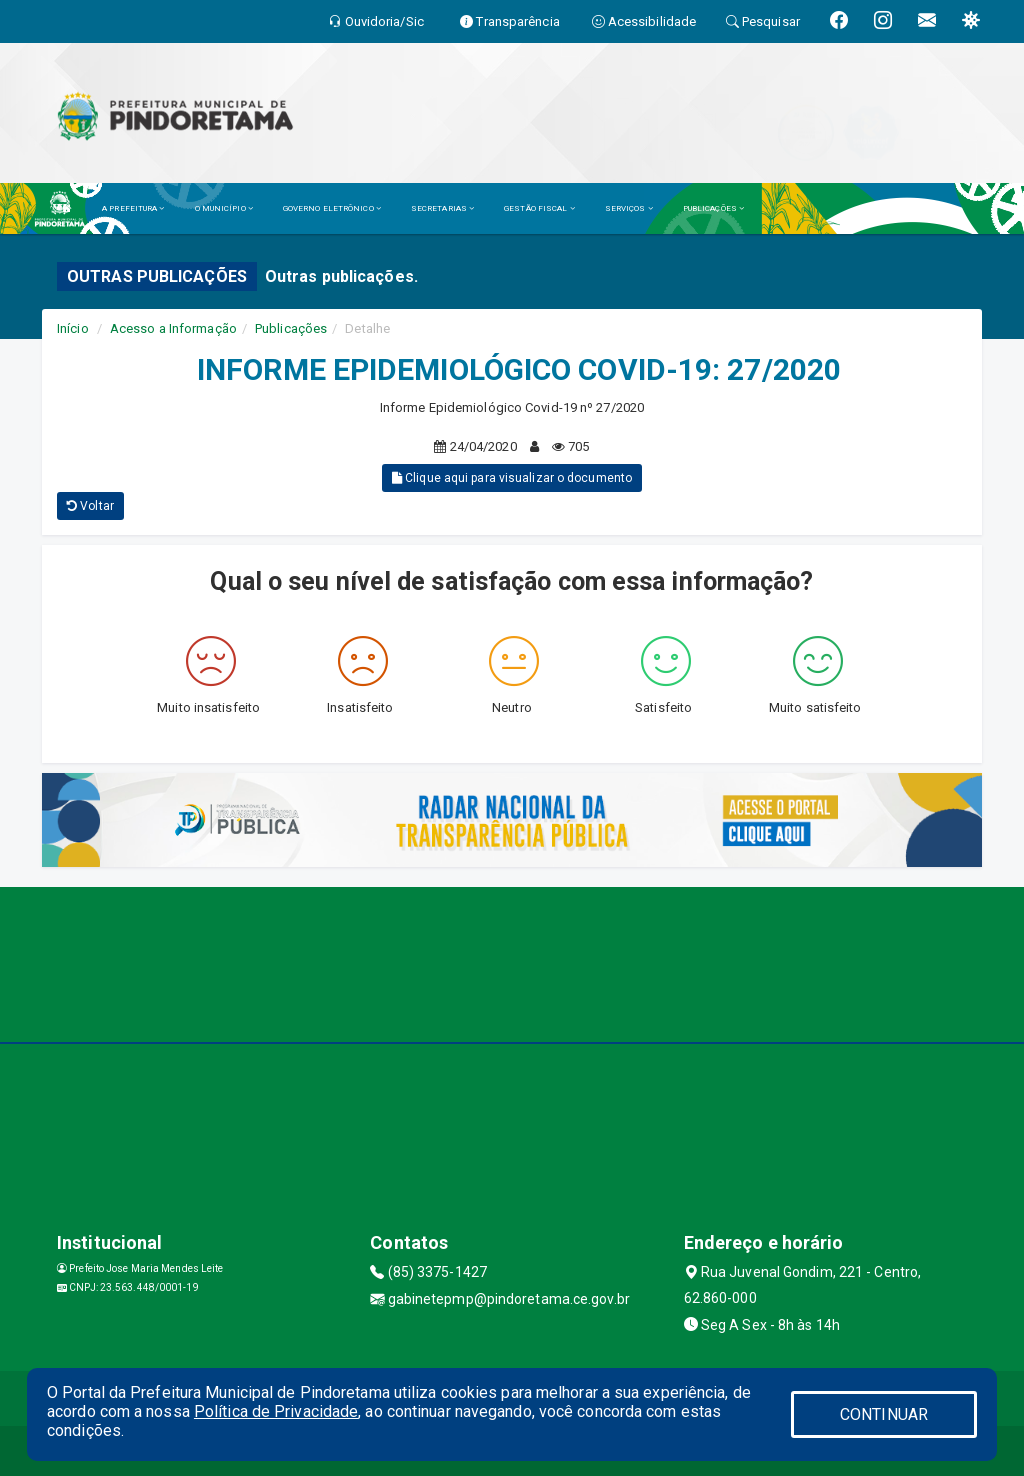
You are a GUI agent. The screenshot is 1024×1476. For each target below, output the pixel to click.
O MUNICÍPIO (224, 208)
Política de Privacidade (276, 1411)
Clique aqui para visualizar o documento (512, 478)
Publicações (291, 328)
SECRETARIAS (442, 208)
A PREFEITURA (133, 208)
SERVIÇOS (629, 208)
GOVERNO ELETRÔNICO (332, 208)
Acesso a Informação (173, 328)
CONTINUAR (884, 1414)
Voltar (90, 506)
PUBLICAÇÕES (713, 208)
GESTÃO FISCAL (539, 208)
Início (73, 328)
